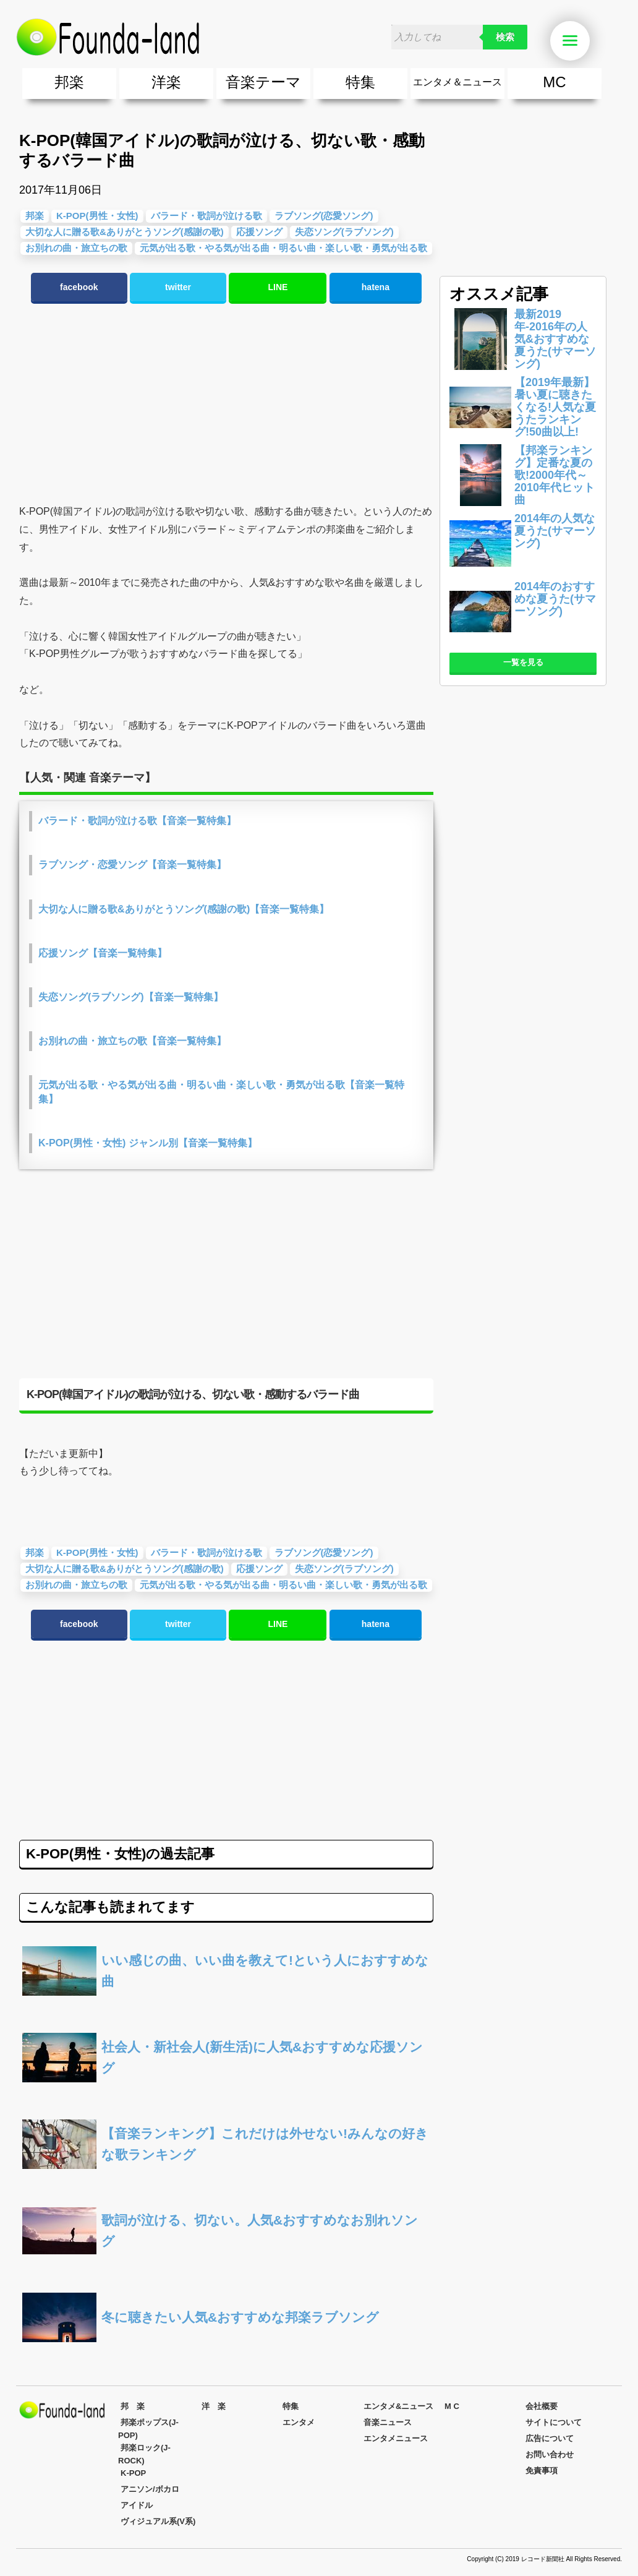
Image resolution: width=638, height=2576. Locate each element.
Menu (576, 41)
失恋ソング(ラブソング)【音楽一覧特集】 (130, 997)
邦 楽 (133, 2406)
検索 (505, 37)
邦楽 (69, 82)
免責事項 (541, 2470)
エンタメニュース (396, 2438)
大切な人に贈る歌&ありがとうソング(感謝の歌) (124, 231)
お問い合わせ (549, 2454)
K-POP (133, 2473)
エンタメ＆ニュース (457, 82)
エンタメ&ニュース (398, 2406)
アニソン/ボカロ (150, 2489)
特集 (360, 82)
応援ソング (259, 231)
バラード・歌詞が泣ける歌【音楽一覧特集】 (137, 820)
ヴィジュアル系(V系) (158, 2521)
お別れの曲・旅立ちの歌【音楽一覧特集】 (132, 1041)
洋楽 (166, 82)
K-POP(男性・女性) (97, 215)
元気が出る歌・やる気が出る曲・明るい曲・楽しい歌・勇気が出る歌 (283, 248)
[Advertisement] (226, 404)
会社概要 (541, 2406)
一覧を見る (523, 662)
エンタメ (299, 2422)
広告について (549, 2438)
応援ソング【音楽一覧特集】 (102, 953)
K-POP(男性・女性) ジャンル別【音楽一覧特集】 (147, 1143)
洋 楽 (214, 2406)
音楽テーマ (263, 82)
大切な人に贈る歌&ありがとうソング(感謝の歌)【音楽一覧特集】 (183, 909)
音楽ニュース (388, 2422)
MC (554, 82)
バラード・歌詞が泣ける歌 (206, 215)
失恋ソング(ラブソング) (344, 231)
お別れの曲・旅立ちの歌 (76, 248)
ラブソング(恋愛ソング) (323, 215)
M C (451, 2406)
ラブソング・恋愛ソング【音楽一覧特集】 (132, 864)
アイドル (137, 2505)
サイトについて (553, 2422)
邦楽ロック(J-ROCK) (144, 2454)
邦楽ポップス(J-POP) (148, 2429)
